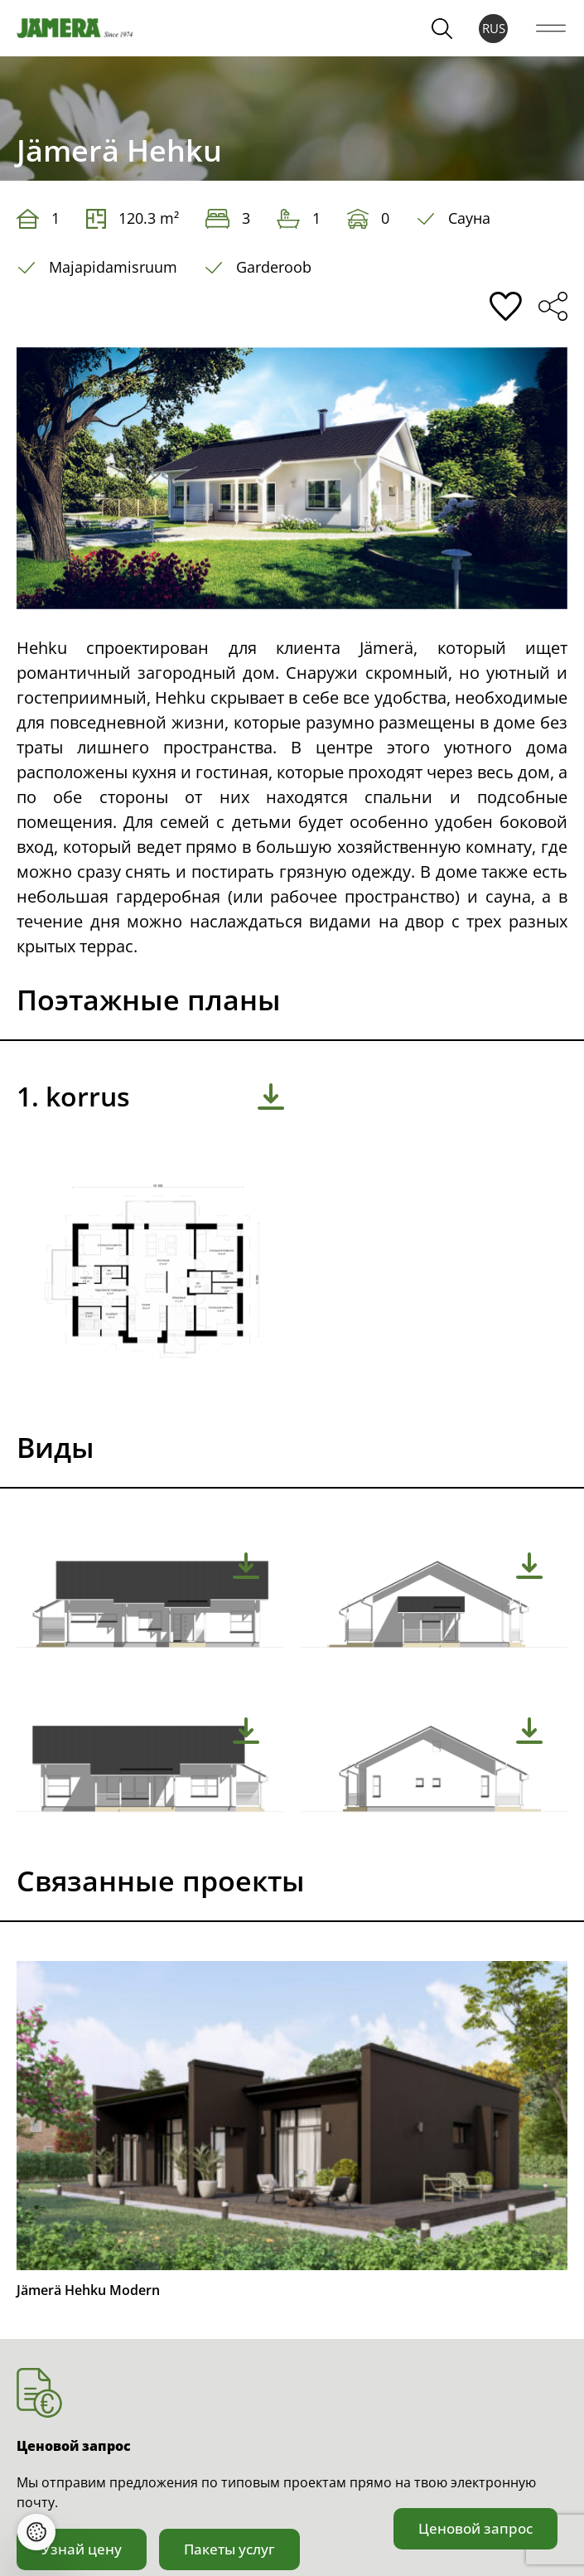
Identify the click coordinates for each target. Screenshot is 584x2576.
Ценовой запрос (475, 2528)
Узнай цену (81, 2549)
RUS (493, 28)
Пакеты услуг (229, 2549)
